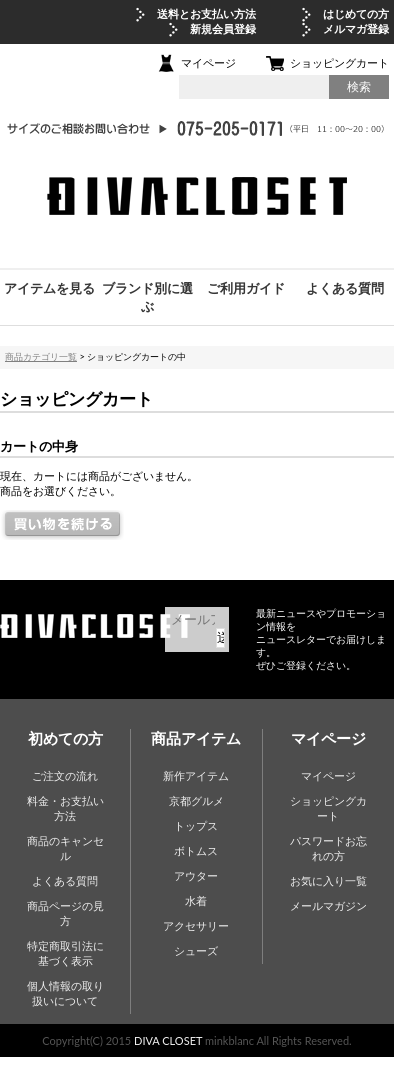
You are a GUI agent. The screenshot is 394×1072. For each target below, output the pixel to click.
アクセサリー (196, 925)
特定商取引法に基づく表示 (65, 953)
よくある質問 (345, 288)
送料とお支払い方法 (206, 13)
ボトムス (196, 850)
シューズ (196, 950)
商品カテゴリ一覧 (41, 356)
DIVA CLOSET (168, 1040)
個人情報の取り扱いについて (65, 993)
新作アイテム (196, 775)
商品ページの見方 (65, 913)
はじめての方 (356, 13)
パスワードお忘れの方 (328, 848)
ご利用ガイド (246, 288)
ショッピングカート (339, 62)
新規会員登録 (223, 28)
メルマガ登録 (356, 28)
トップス (196, 825)
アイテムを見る (49, 288)
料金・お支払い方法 (65, 808)
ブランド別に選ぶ (147, 297)
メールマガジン (328, 905)
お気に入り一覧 (328, 880)
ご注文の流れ (65, 775)
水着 (196, 900)
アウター (196, 875)
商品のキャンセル (65, 848)
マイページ (208, 62)
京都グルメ (196, 800)
